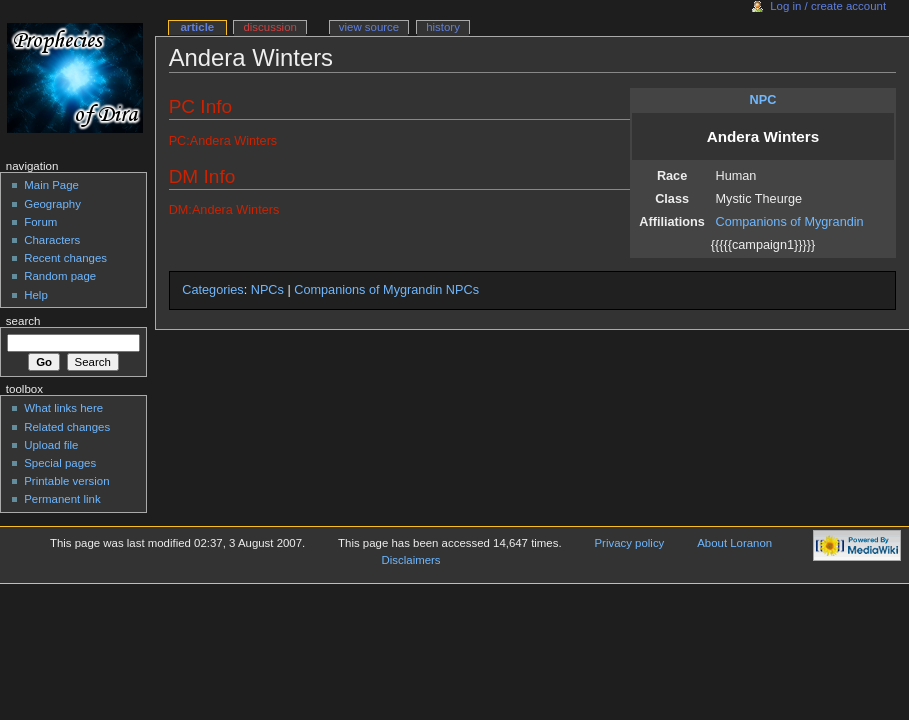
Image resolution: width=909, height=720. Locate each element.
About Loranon (734, 543)
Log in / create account (828, 6)
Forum (40, 222)
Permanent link (62, 499)
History (443, 27)
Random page (60, 276)
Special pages (60, 463)
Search (23, 321)
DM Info (202, 176)
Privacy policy (630, 543)
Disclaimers (411, 560)
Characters (52, 240)
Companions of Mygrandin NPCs (386, 290)
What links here (63, 408)
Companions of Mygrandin (790, 222)
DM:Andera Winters (224, 210)
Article (197, 27)
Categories (212, 290)
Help (36, 295)
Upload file (51, 445)
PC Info (200, 106)
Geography (52, 204)
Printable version (66, 481)
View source (369, 27)
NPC (763, 100)
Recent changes (65, 258)
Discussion (269, 27)
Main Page (51, 185)
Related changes (67, 427)
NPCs (267, 290)
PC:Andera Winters (223, 141)
